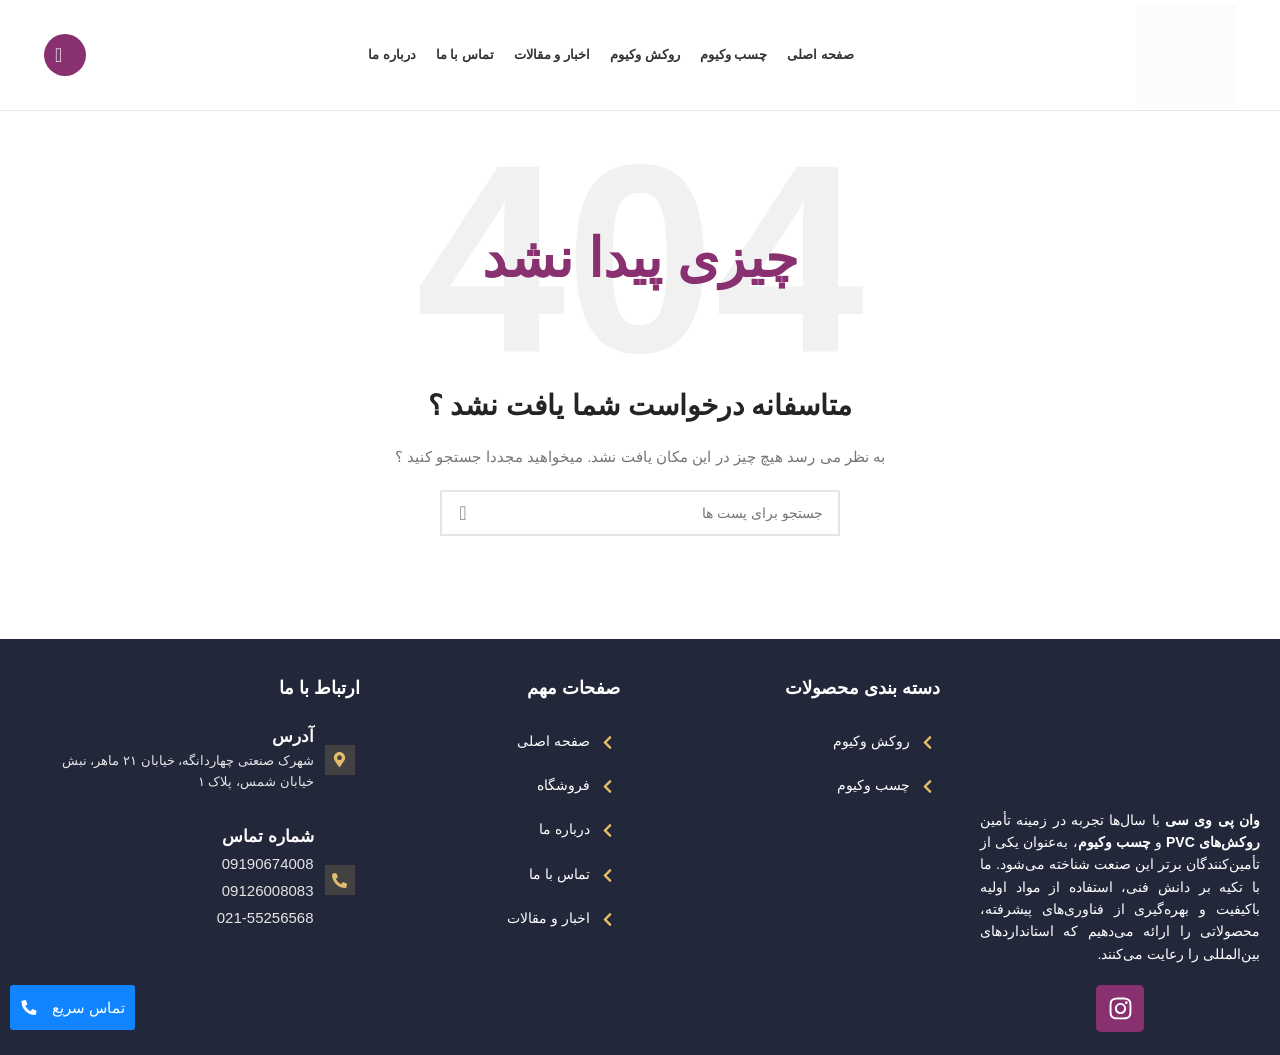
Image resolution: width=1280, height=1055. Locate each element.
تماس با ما (559, 874)
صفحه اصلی (553, 741)
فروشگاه (563, 785)
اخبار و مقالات (548, 918)
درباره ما (564, 829)
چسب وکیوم (873, 785)
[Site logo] (1186, 54)
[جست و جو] (65, 55)
